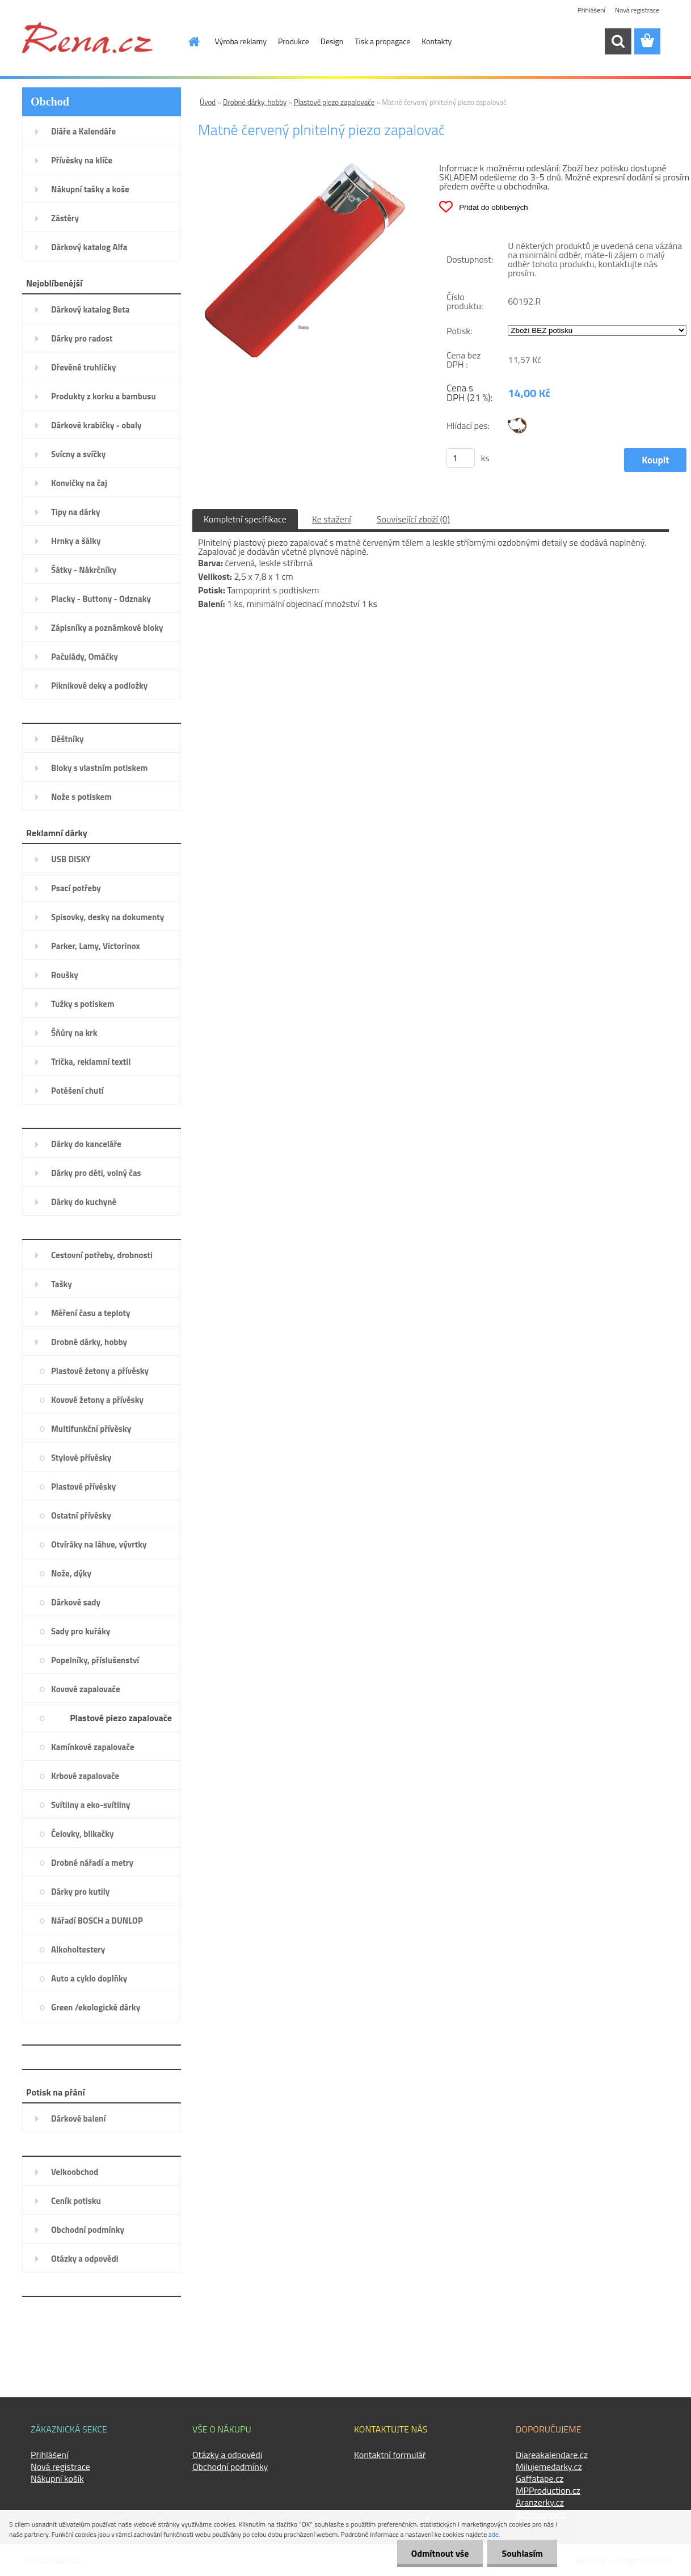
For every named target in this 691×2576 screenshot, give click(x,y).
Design (332, 41)
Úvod (208, 102)
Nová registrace (637, 10)
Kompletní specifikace (245, 519)
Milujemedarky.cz (549, 2466)
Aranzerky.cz (540, 2502)
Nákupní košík (57, 2478)
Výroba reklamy (241, 41)
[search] (618, 41)
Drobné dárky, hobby (254, 102)
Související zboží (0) (413, 519)
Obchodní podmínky (230, 2466)
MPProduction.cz (548, 2490)
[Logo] (87, 37)
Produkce (293, 41)
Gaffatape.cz (539, 2478)
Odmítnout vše (440, 2553)
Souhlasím (522, 2553)
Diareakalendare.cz (552, 2454)
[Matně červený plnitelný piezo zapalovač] (303, 167)
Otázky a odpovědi (227, 2454)
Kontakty (437, 41)
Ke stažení (331, 519)
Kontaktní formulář (390, 2454)
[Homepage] (187, 41)
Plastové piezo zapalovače (334, 102)
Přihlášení (591, 10)
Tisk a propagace (382, 41)
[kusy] (460, 458)
